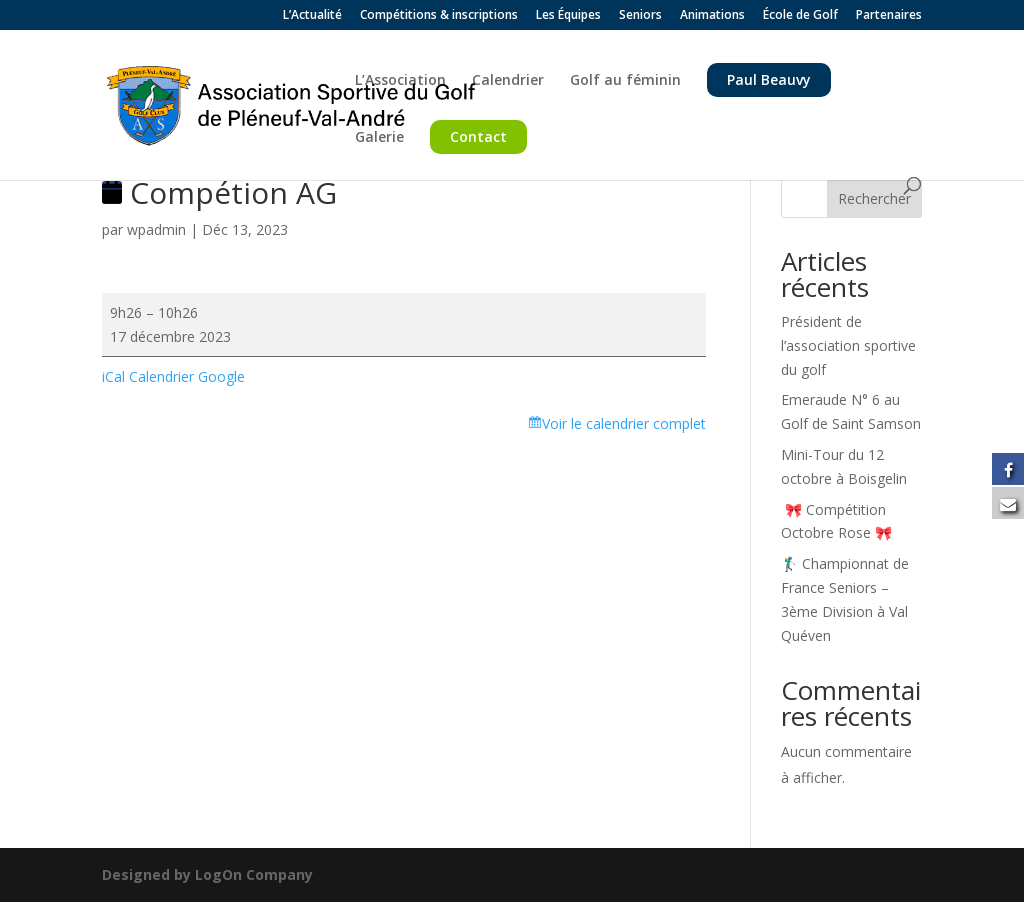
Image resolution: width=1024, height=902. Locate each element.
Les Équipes (568, 16)
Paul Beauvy (769, 79)
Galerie (379, 138)
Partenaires (889, 16)
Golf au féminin (625, 81)
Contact (478, 136)
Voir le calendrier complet (624, 423)
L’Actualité (312, 16)
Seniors (640, 16)
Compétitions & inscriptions (439, 16)
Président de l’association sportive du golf (848, 345)
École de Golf (800, 16)
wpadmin (156, 229)
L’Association (400, 81)
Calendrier (508, 81)
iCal (113, 376)
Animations (712, 16)
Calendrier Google (187, 376)
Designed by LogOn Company (207, 874)
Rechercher (874, 198)
